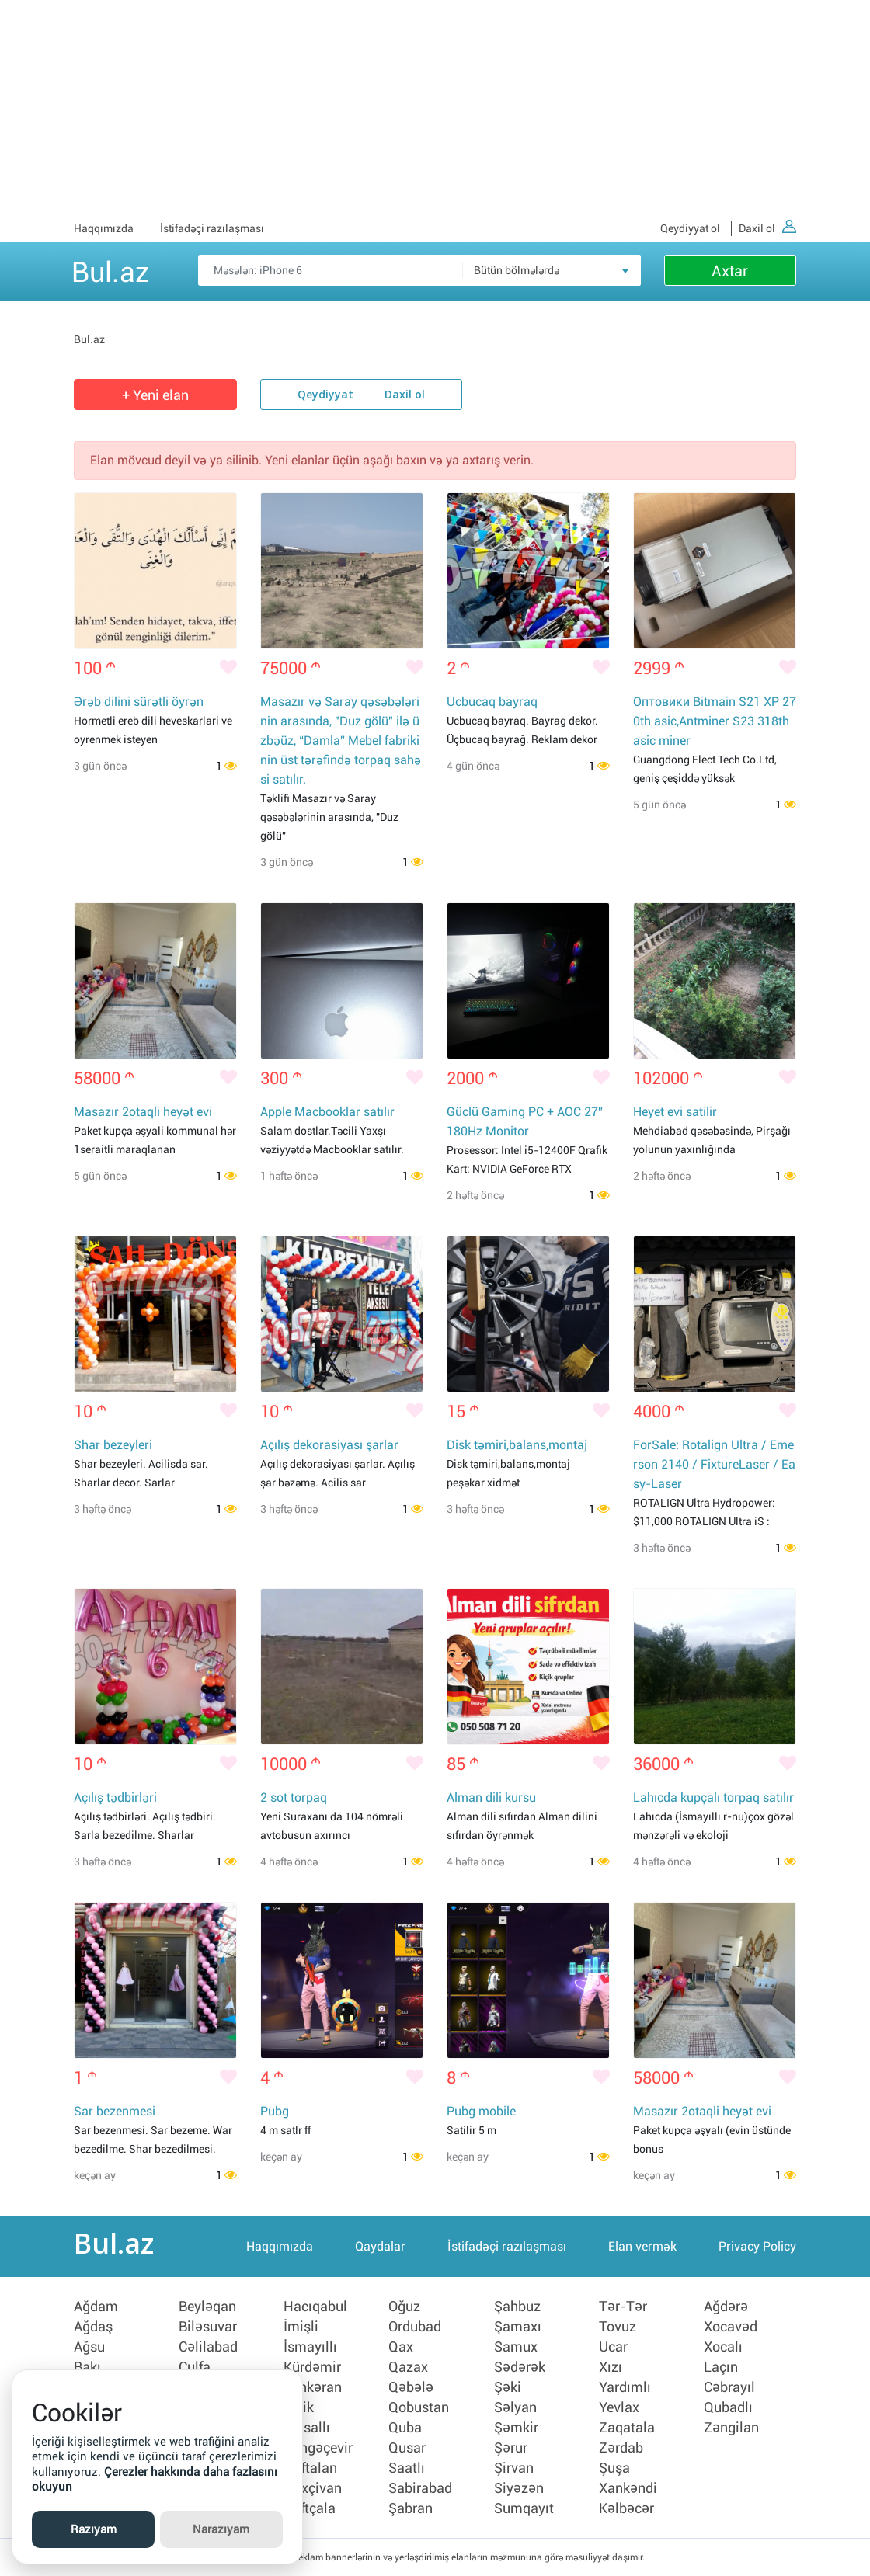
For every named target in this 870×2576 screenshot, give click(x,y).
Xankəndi (628, 2488)
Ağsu (89, 2347)
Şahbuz (517, 2306)
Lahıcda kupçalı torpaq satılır (713, 1797)
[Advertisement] (435, 108)
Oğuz (404, 2306)
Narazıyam (221, 2529)
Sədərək (519, 2367)
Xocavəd (730, 2326)
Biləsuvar (208, 2326)
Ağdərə (726, 2306)
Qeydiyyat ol (690, 228)
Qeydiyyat (325, 395)
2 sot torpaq (293, 1797)
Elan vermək (642, 2246)
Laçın (721, 2367)
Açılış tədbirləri (115, 1797)
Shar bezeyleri (113, 1444)
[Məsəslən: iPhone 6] (419, 270)
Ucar (613, 2347)
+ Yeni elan (155, 395)
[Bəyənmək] (228, 668)
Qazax (408, 2367)
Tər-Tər (623, 2306)
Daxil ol (767, 228)
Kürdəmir (312, 2367)
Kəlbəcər (626, 2508)
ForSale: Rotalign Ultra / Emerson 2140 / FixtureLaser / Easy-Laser (714, 1464)
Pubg (274, 2111)
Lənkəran (313, 2387)
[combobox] (551, 270)
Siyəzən (519, 2488)
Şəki (507, 2387)
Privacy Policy (757, 2246)
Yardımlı (625, 2387)
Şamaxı (517, 2326)
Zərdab (621, 2448)
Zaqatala (627, 2427)
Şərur (510, 2448)
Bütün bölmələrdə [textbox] (516, 270)
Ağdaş (93, 2326)
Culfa (195, 2367)
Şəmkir (516, 2427)
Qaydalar (380, 2246)
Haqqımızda (104, 228)
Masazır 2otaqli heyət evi (143, 1111)
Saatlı (406, 2468)
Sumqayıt (524, 2508)
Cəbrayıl (729, 2387)
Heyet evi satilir (675, 1111)
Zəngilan (731, 2427)
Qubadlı (728, 2407)
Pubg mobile (481, 2111)
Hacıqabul (315, 2306)
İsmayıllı (310, 2347)
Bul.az (110, 269)
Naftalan (310, 2468)
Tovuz (617, 2326)
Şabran (410, 2508)
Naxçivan (313, 2488)
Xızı (610, 2367)
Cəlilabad (208, 2347)
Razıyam (94, 2529)
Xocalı (723, 2347)
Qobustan (418, 2407)
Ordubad (414, 2326)
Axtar (730, 271)
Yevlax (619, 2407)
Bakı (87, 2367)
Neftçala (310, 2508)
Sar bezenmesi (114, 2111)
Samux (516, 2347)
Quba (405, 2427)
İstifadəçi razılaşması (212, 228)
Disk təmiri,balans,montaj (517, 1444)
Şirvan (514, 2468)
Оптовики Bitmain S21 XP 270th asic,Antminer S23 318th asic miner (714, 721)
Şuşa (614, 2468)
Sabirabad (420, 2488)
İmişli (301, 2326)
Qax (400, 2347)
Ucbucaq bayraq (492, 701)
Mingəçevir (318, 2448)
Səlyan (515, 2407)
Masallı (307, 2427)
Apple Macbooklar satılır (327, 1111)
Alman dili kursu (491, 1797)
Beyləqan (207, 2306)
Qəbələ (410, 2387)
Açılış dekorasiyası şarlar (329, 1444)
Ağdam (96, 2306)
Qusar (407, 2448)
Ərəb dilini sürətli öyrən (139, 701)
